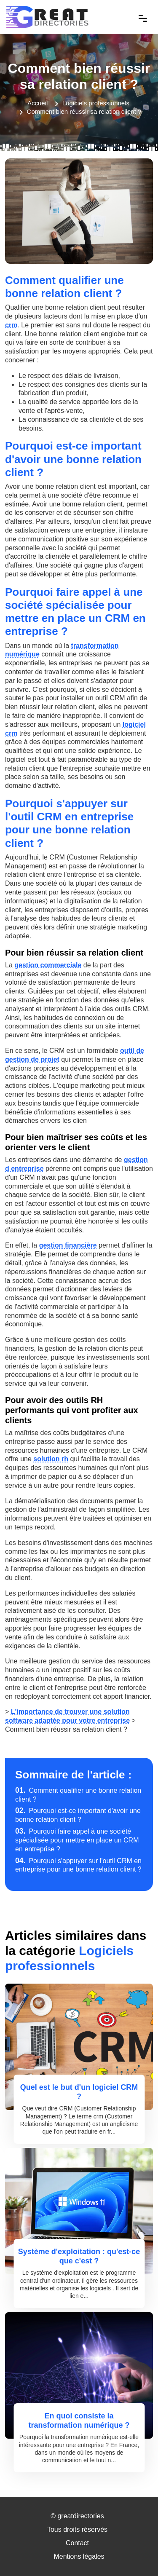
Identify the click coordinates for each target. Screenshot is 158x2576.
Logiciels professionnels (95, 103)
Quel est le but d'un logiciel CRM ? (79, 2092)
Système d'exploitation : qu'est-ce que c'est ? (79, 2256)
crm (11, 325)
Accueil (37, 103)
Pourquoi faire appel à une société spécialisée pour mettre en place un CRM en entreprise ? (77, 1840)
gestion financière (68, 1245)
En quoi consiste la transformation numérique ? (78, 2420)
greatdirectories (80, 2516)
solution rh (50, 1458)
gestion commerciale (47, 965)
